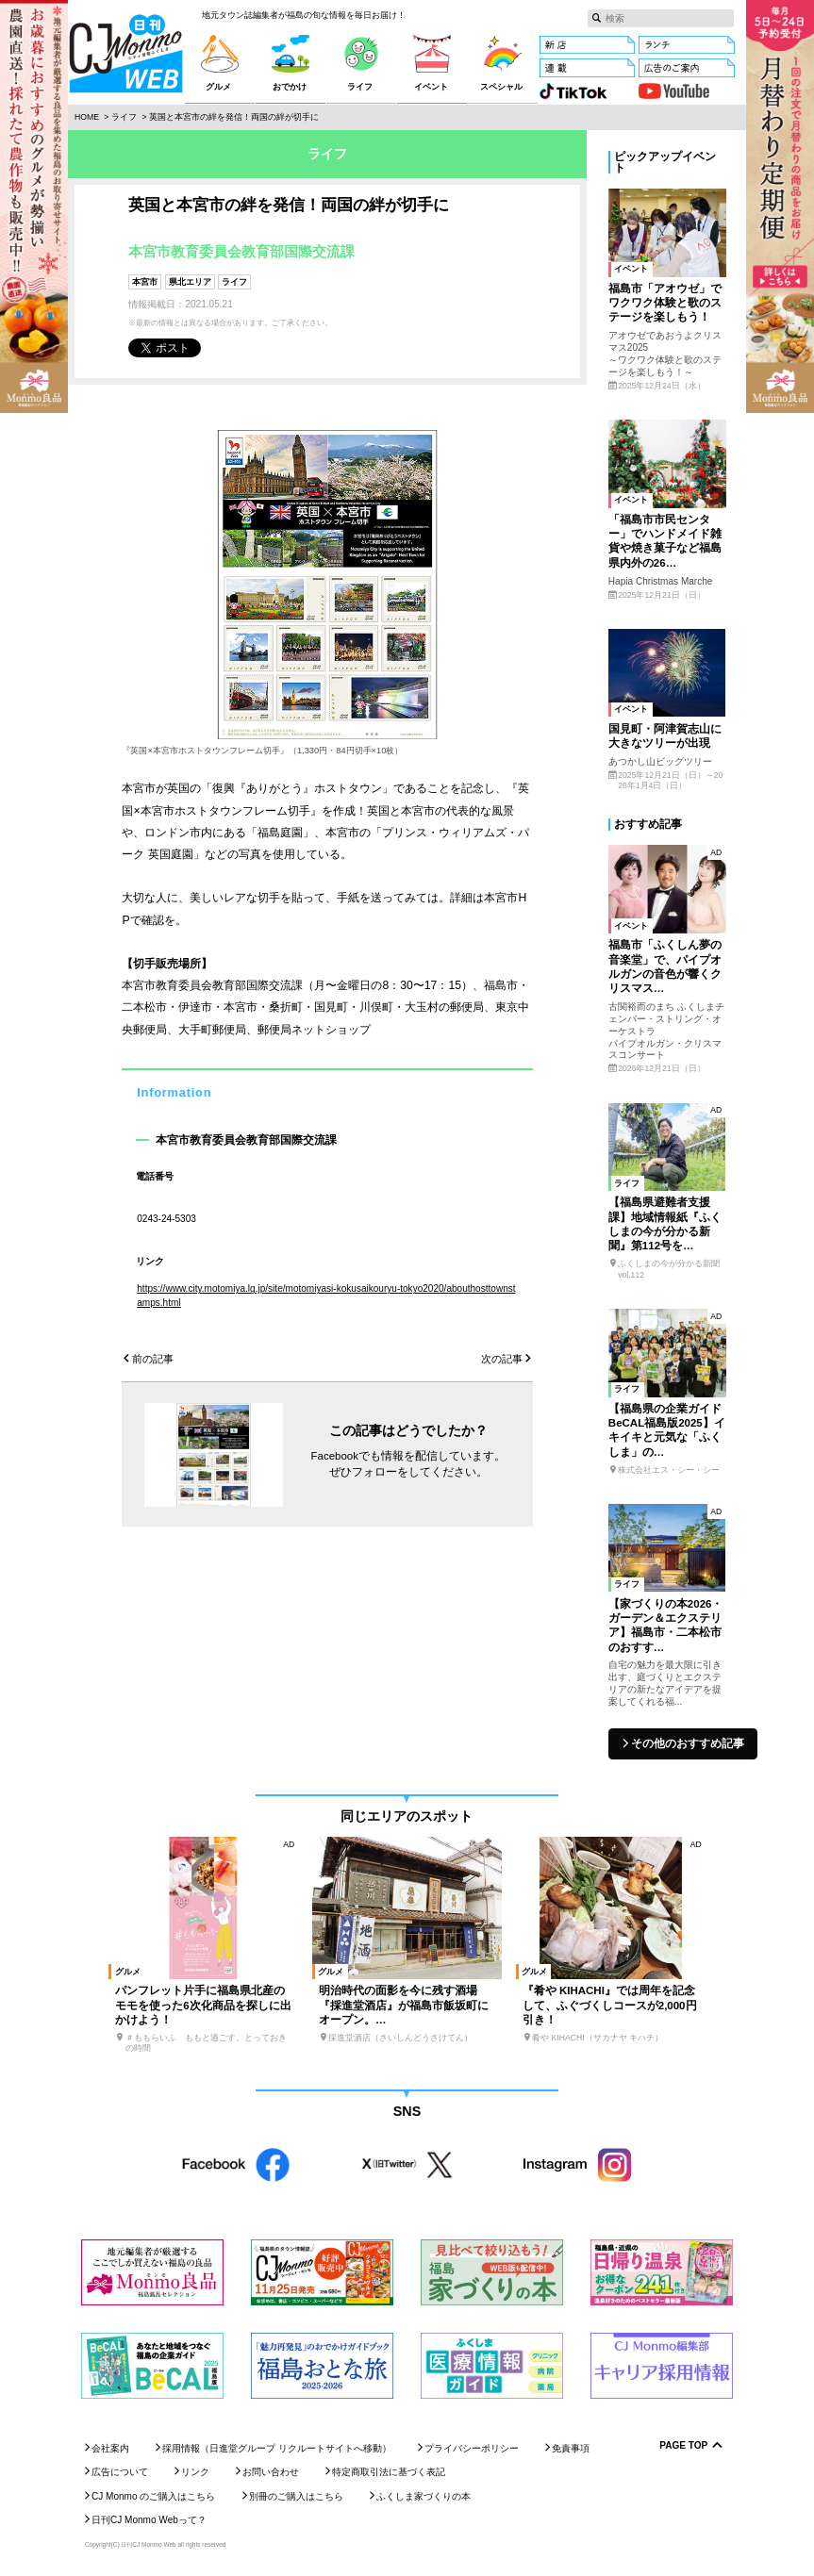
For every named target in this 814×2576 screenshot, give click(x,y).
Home (87, 117)
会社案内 (110, 2448)
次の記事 (502, 1359)
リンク (195, 2472)
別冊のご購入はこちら (296, 2496)
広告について (119, 2472)
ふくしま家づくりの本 (423, 2496)
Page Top (683, 2446)
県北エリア (190, 282)
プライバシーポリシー (471, 2448)
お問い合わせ (270, 2472)
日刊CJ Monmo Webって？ (149, 2520)
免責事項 (571, 2448)
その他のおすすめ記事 (687, 1743)
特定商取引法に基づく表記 (388, 2472)
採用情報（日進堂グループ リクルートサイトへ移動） (276, 2448)
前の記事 (153, 1359)
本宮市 (145, 282)
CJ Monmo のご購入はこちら (153, 2496)
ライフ (124, 117)
